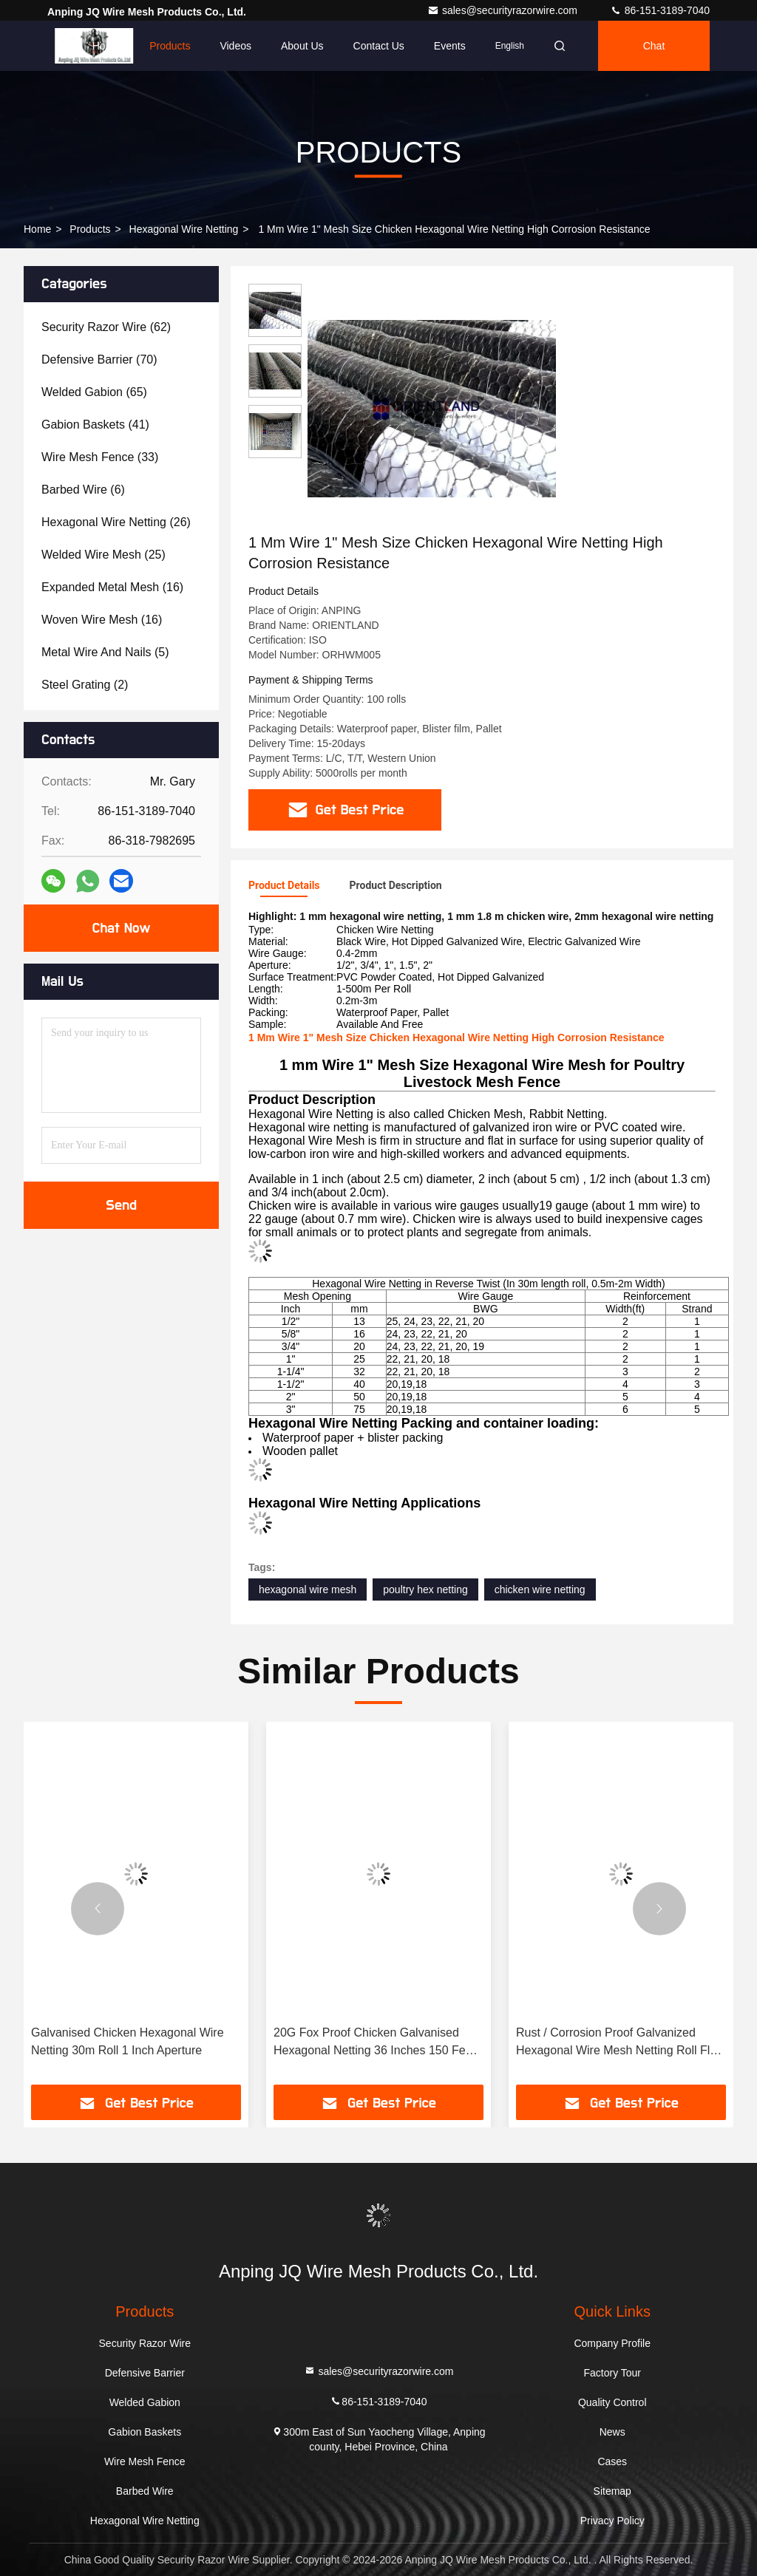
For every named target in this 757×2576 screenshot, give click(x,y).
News (612, 2432)
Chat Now (121, 928)
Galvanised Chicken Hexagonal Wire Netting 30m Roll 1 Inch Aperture (127, 2041)
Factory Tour (612, 2373)
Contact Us (378, 46)
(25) (103, 554)
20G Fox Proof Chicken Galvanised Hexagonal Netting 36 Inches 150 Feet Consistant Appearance (374, 2042)
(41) (95, 424)
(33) (99, 457)
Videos (235, 46)
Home (106, 46)
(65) (94, 392)
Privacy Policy (612, 2520)
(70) (99, 359)
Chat (654, 46)
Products (169, 46)
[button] (97, 1908)
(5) (105, 652)
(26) (116, 522)
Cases (612, 2461)
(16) (112, 587)
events (450, 46)
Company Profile (612, 2343)
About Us (302, 46)
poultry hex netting (425, 1589)
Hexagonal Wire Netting (184, 229)
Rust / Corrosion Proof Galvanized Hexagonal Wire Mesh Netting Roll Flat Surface (618, 2042)
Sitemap (612, 2491)
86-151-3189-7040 (660, 10)
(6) (83, 489)
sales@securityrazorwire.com (503, 10)
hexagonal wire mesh (307, 1589)
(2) (84, 684)
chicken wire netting (540, 1589)
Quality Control (612, 2402)
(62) (106, 327)
